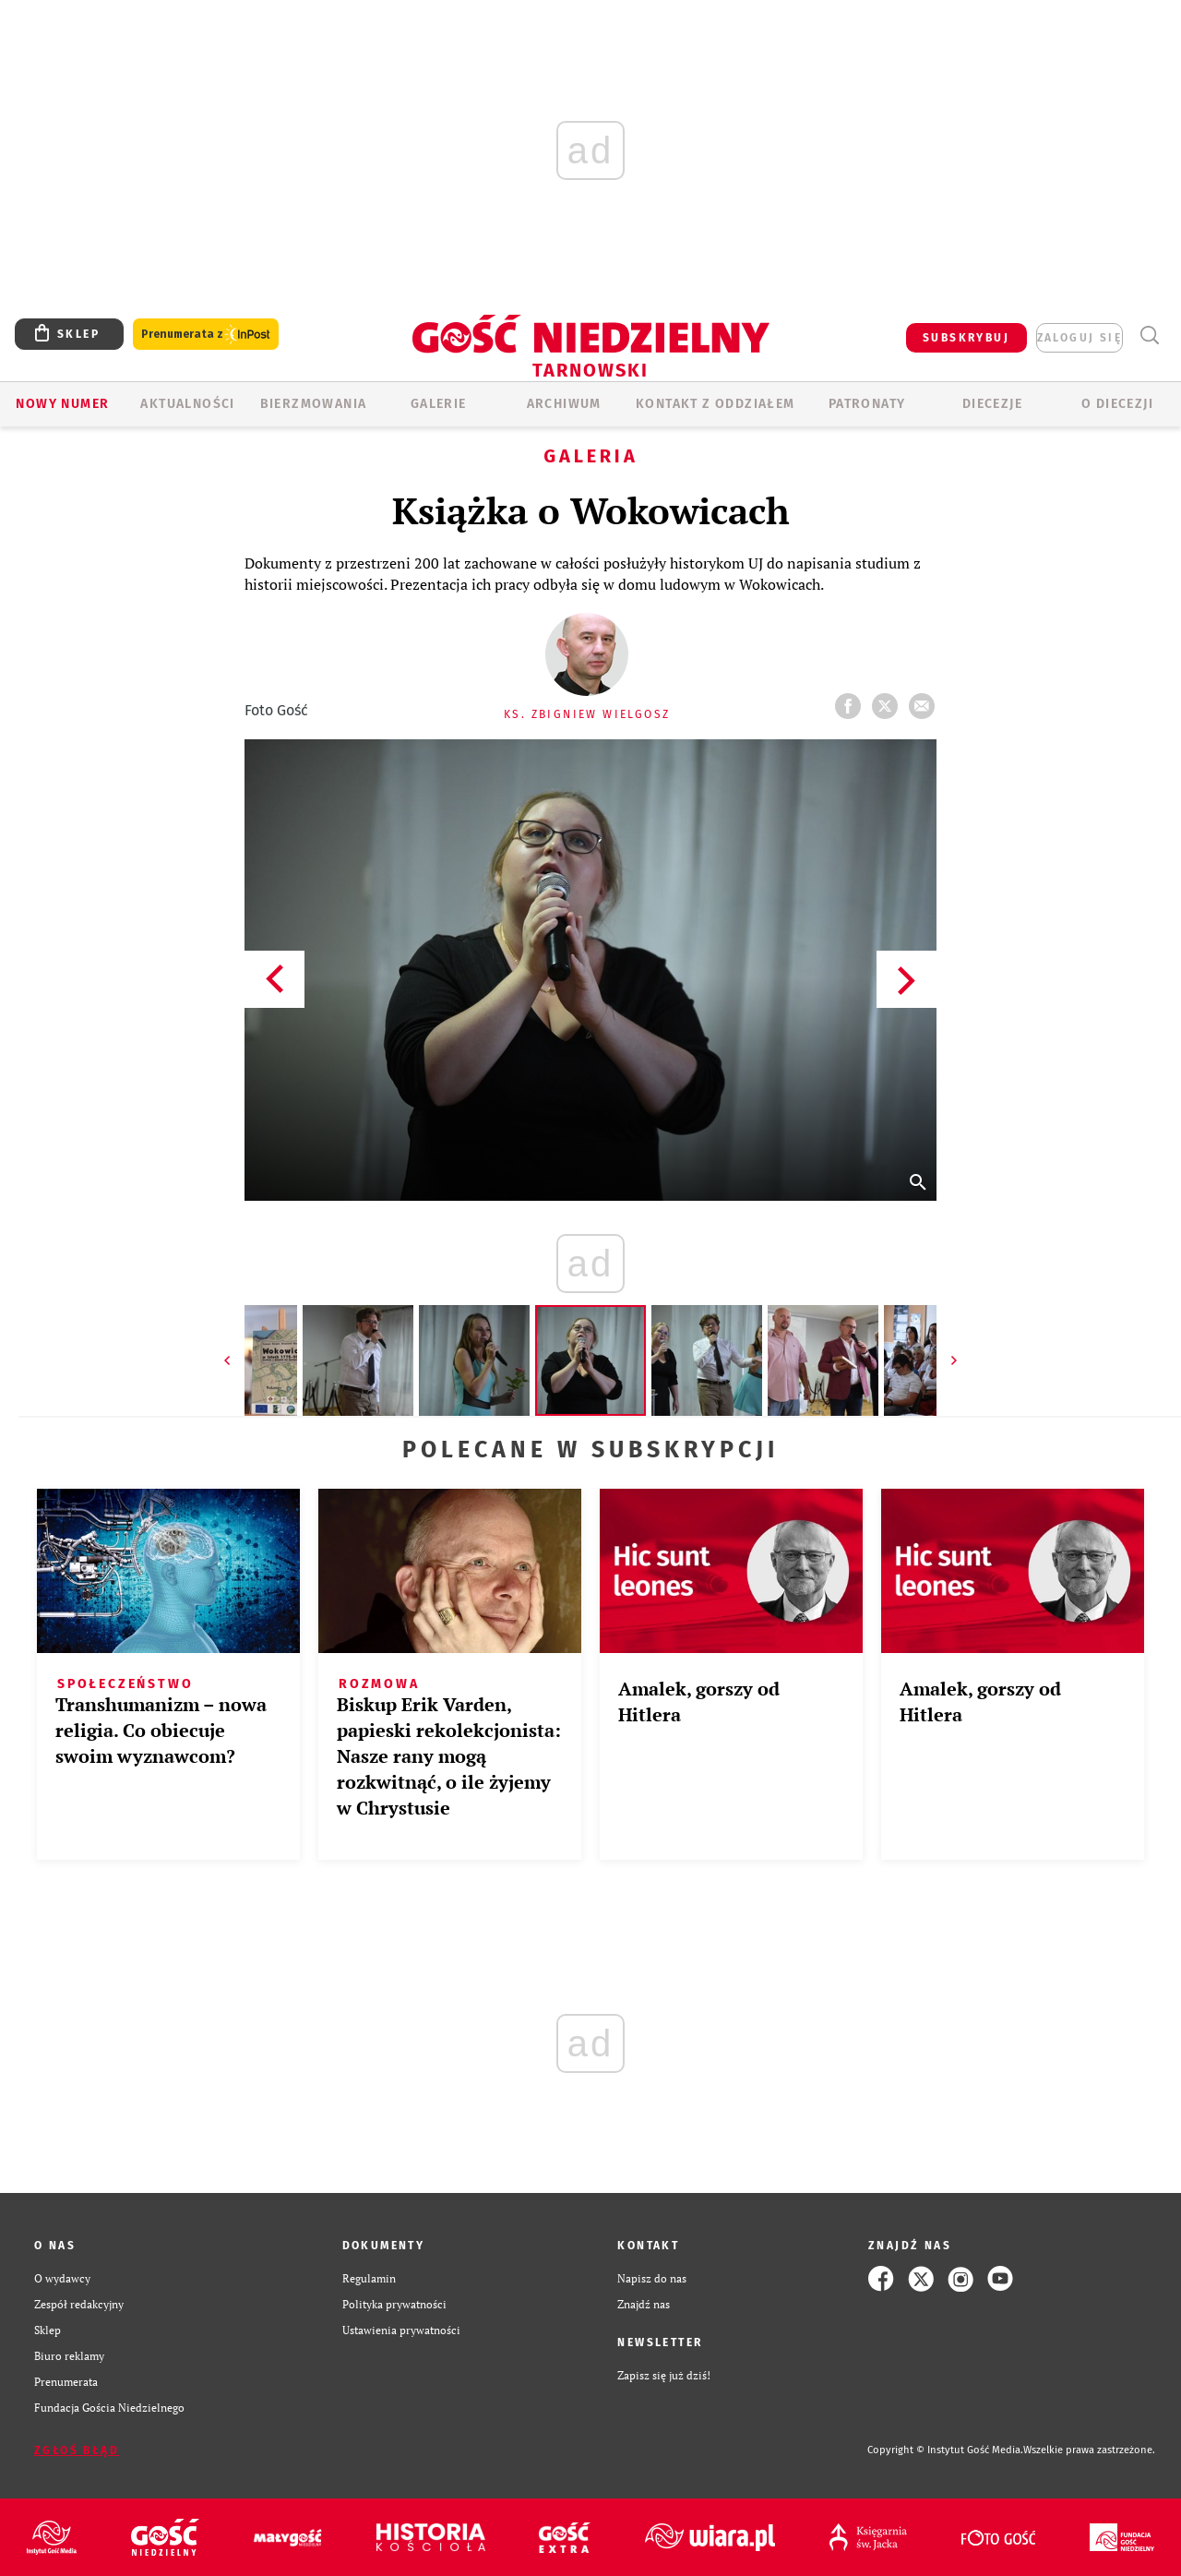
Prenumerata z (205, 334)
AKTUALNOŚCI (187, 404)
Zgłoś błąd (76, 2450)
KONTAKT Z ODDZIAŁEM (715, 404)
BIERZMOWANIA (313, 404)
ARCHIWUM (564, 404)
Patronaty (867, 404)
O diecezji (1117, 404)
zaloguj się (1079, 337)
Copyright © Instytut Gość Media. (945, 2450)
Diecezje (992, 404)
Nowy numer (62, 404)
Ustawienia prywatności (401, 2330)
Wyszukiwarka (1149, 335)
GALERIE (439, 404)
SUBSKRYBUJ (966, 337)
